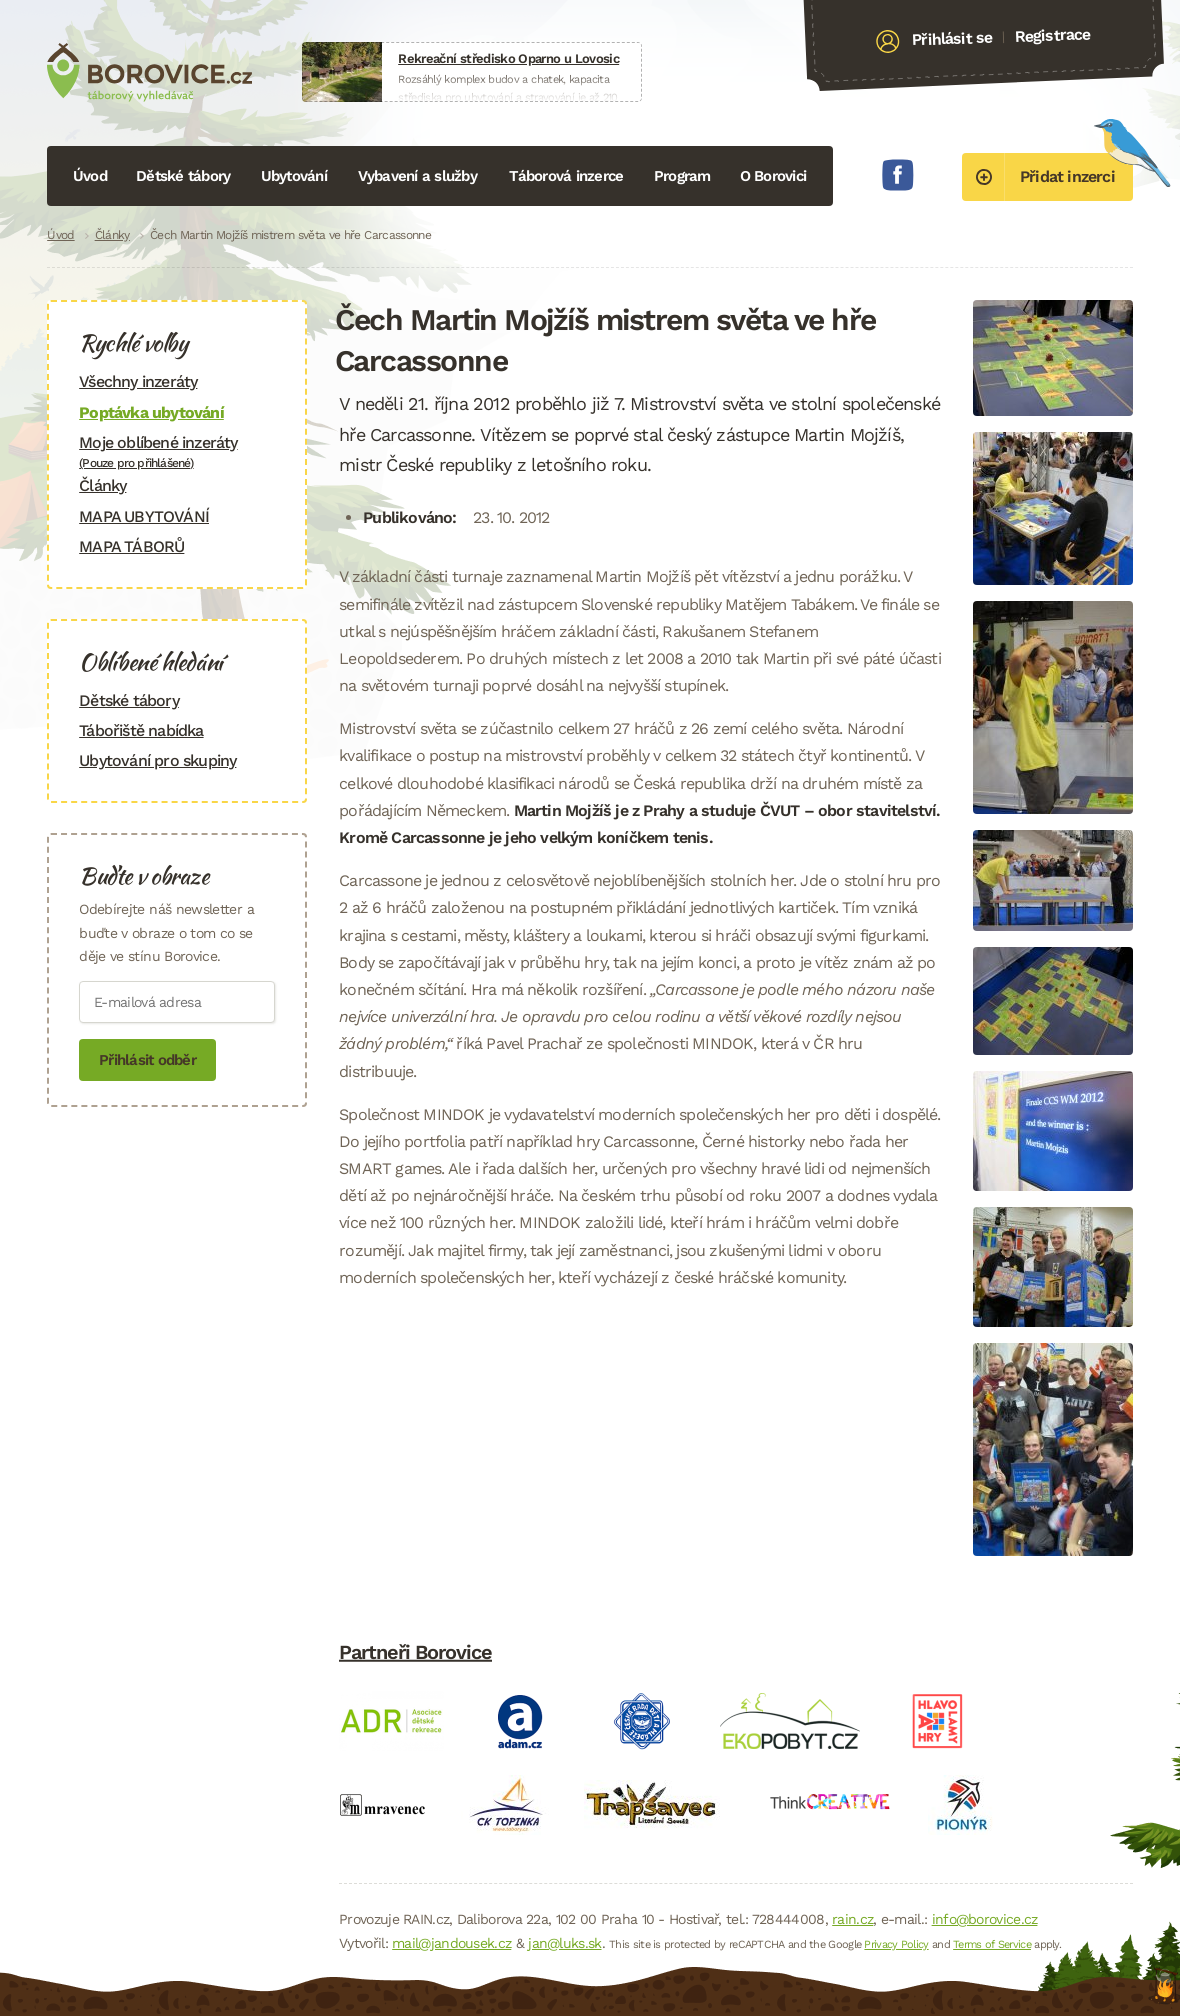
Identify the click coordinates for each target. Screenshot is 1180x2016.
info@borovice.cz (985, 1919)
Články (112, 235)
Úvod (90, 176)
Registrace (1052, 35)
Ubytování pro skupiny (157, 760)
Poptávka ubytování (151, 412)
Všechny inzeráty (138, 381)
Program (682, 176)
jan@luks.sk (564, 1943)
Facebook (898, 175)
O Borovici (773, 176)
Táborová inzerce (566, 176)
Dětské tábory (183, 176)
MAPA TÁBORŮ (131, 546)
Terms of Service (992, 1944)
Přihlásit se (951, 39)
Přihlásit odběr (147, 1060)
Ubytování (294, 176)
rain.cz (852, 1919)
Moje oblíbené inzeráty (177, 451)
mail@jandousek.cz (451, 1943)
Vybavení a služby (417, 176)
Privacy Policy (896, 1944)
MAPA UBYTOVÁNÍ (144, 516)
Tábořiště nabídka (141, 730)
